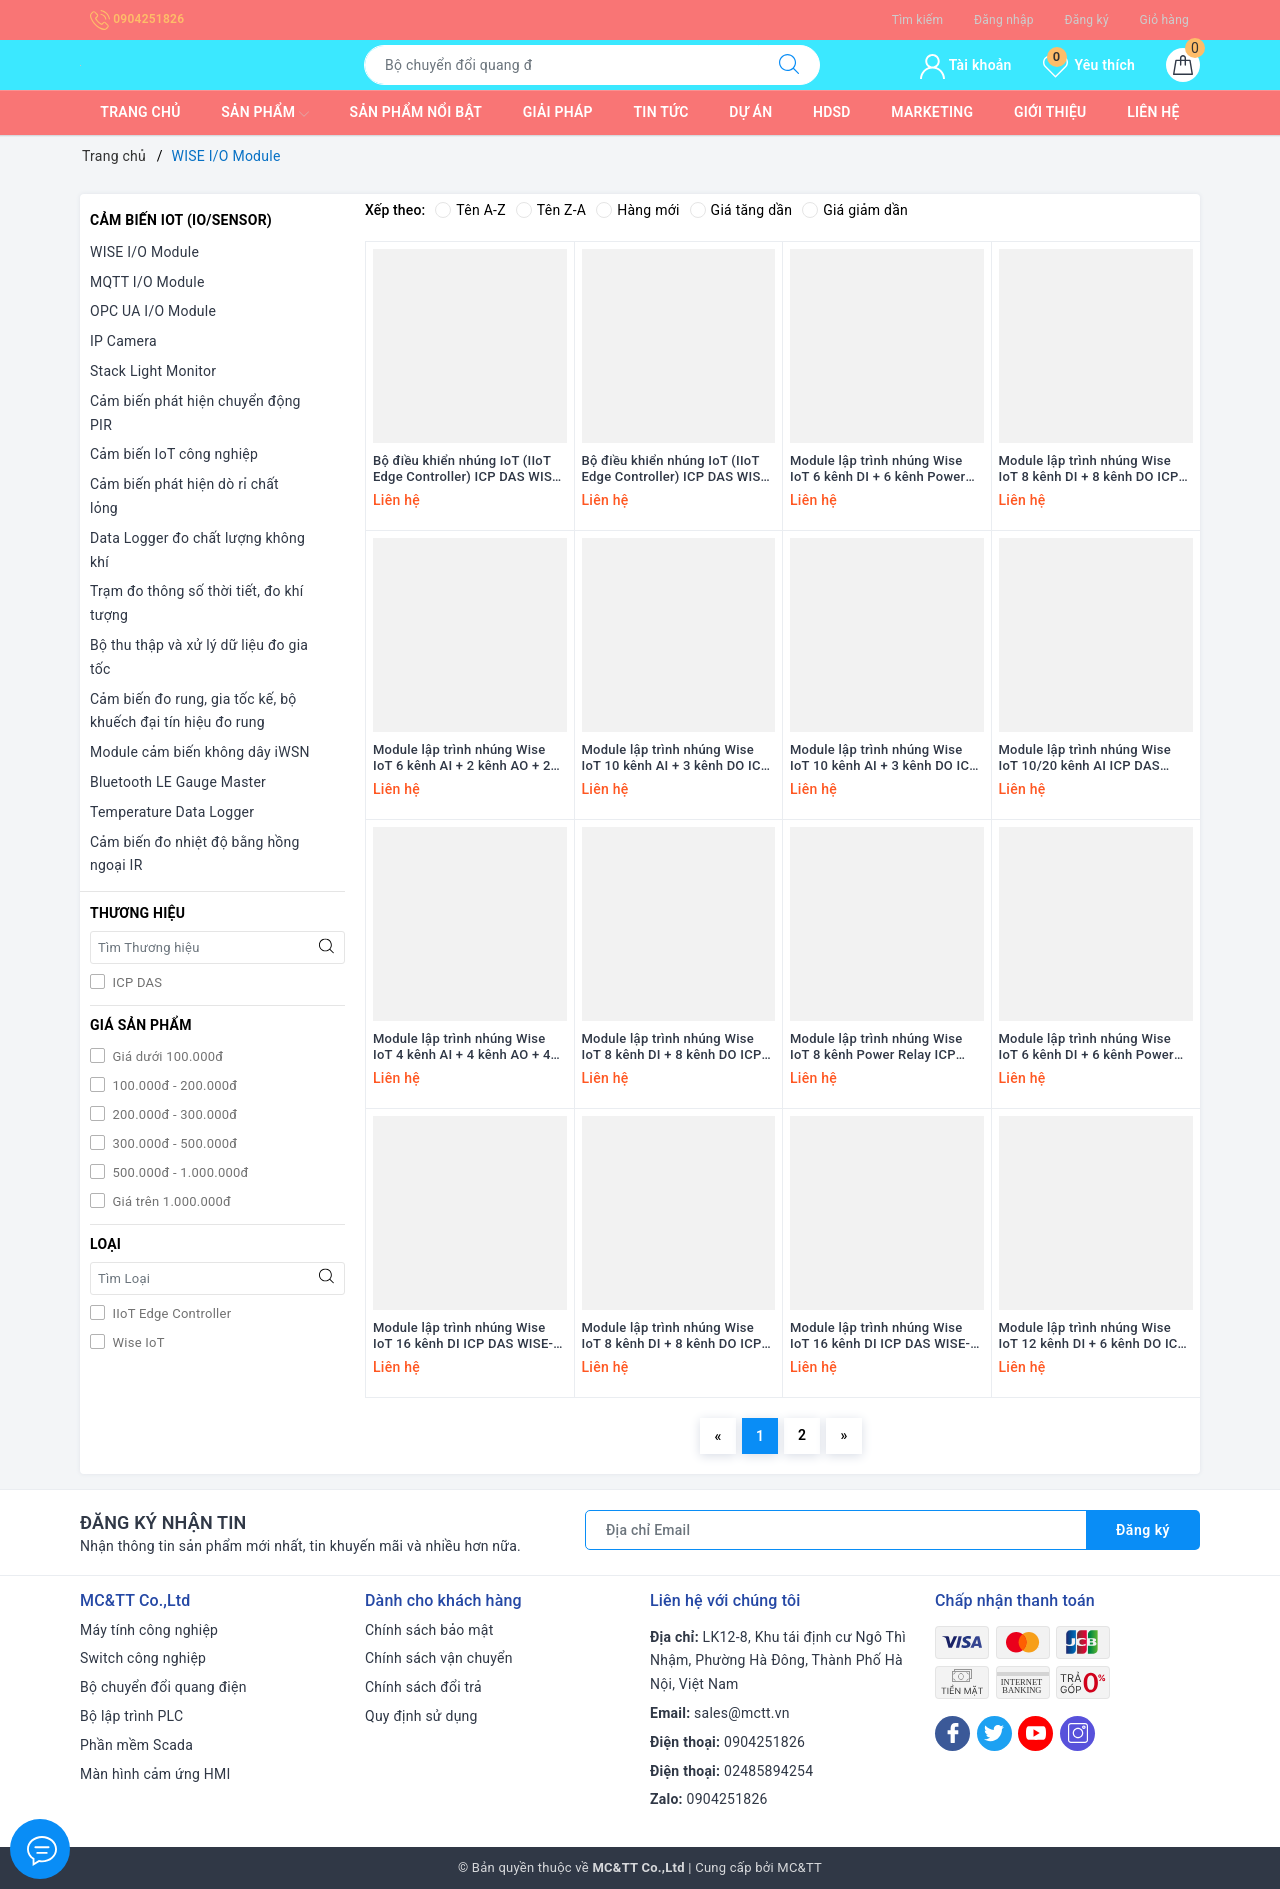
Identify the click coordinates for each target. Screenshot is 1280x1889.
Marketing (932, 112)
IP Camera (123, 341)
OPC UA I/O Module (153, 311)
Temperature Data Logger (172, 812)
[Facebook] (952, 1733)
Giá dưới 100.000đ (166, 1056)
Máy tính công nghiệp (149, 1630)
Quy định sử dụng (421, 1716)
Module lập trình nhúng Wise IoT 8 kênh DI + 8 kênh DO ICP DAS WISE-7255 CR (672, 1048)
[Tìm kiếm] (789, 65)
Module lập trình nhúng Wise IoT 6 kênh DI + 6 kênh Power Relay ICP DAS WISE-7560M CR (884, 470)
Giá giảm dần (855, 210)
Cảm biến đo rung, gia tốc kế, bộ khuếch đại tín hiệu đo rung (193, 711)
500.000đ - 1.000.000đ (179, 1172)
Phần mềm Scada (136, 1745)
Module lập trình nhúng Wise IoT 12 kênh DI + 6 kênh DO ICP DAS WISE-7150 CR (1093, 1337)
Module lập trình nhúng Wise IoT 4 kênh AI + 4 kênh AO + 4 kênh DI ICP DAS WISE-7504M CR (463, 1048)
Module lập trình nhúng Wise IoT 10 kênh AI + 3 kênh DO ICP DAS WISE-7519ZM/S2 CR (676, 759)
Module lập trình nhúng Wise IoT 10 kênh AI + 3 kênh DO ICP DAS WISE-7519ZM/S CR (884, 759)
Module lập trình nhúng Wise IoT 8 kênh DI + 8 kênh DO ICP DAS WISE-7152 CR (672, 1337)
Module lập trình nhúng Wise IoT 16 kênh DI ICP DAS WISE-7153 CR (463, 1337)
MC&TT (799, 1867)
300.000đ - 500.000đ (173, 1143)
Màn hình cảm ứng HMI (155, 1774)
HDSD (832, 112)
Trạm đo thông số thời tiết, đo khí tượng (197, 603)
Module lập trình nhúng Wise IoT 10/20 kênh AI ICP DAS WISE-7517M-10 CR (1085, 759)
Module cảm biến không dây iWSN (200, 752)
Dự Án (750, 112)
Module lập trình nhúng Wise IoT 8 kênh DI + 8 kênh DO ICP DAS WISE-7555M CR (1089, 470)
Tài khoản (965, 65)
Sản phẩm (265, 114)
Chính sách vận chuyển (439, 1658)
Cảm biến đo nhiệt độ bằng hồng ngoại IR (195, 854)
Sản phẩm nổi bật (416, 112)
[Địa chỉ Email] (836, 1530)
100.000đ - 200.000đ (173, 1085)
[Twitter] (994, 1733)
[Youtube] (1035, 1733)
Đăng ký (1086, 20)
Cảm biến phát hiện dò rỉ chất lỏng (184, 496)
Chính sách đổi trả (423, 1687)
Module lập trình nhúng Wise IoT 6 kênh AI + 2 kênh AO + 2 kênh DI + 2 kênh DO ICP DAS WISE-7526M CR (462, 759)
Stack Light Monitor (153, 371)
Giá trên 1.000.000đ (170, 1201)
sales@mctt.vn (742, 1713)
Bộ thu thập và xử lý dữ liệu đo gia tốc (199, 657)
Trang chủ (140, 112)
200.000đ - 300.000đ (173, 1114)
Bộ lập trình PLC (131, 1716)
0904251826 (137, 19)
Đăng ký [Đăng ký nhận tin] (1143, 1530)
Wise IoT (137, 1342)
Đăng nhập (1004, 20)
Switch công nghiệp (143, 1658)
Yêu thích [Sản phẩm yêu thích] (1089, 65)
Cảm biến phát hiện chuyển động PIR (195, 413)
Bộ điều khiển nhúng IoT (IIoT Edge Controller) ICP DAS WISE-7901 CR (677, 470)
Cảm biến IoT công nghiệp (174, 454)
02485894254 (768, 1771)
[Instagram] (1077, 1733)
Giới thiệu (1050, 112)
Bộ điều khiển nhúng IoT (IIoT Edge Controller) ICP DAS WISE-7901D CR (468, 470)
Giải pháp (558, 112)
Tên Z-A (551, 210)
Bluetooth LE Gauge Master (178, 782)
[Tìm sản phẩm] (561, 65)
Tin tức (661, 112)
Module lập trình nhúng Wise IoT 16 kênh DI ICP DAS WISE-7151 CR (880, 1337)
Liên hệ (1153, 112)
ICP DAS (135, 982)
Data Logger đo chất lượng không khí (197, 550)
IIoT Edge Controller (170, 1313)
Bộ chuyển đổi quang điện (163, 1687)
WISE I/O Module (144, 252)
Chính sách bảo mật (429, 1630)
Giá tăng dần (741, 210)
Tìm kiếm (918, 20)
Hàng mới (637, 210)
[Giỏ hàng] (1183, 65)
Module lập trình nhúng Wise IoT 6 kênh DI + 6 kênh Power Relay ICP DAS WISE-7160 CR (1087, 1048)
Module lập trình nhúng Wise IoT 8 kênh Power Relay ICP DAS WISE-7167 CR (876, 1048)
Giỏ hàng (1164, 20)
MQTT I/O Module (147, 282)
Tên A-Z (470, 210)
